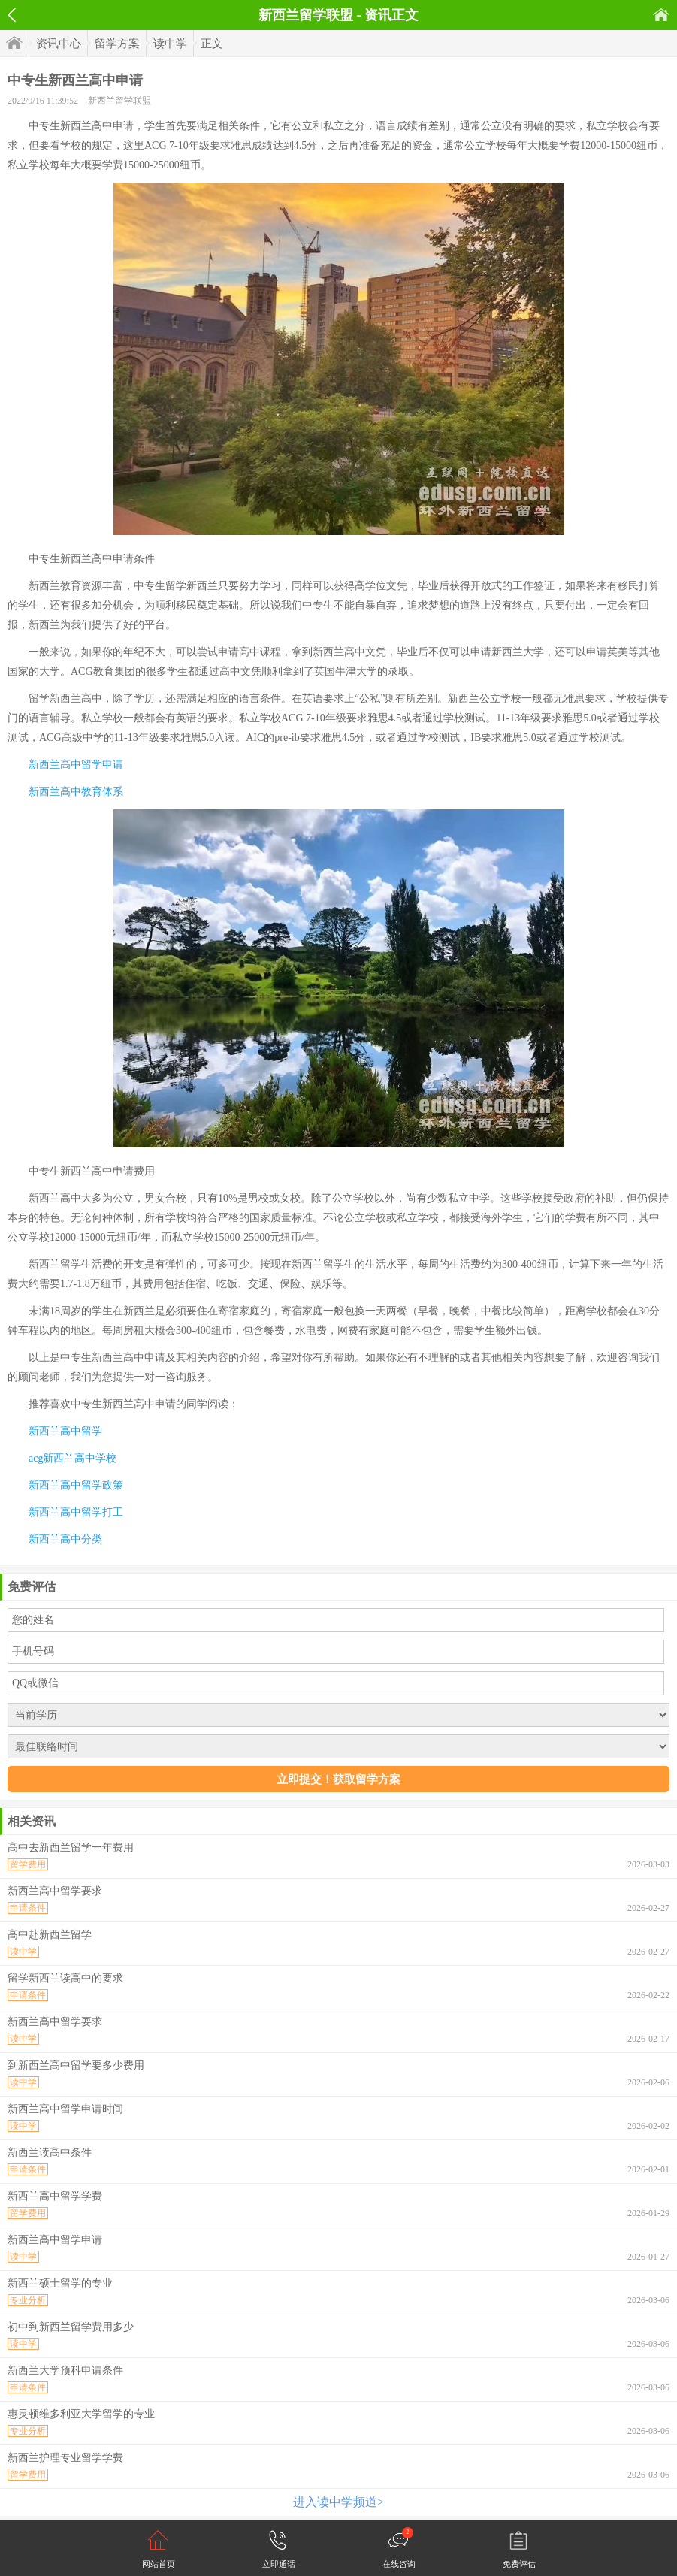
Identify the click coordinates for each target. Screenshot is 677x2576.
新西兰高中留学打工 (76, 1512)
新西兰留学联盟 (119, 100)
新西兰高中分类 (65, 1539)
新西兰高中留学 (65, 1431)
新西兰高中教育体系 (76, 791)
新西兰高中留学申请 (76, 764)
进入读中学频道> (338, 2502)
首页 (661, 14)
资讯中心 (58, 44)
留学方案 (117, 44)
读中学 (170, 44)
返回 (12, 15)
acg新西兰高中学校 (72, 1458)
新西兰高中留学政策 (76, 1485)
